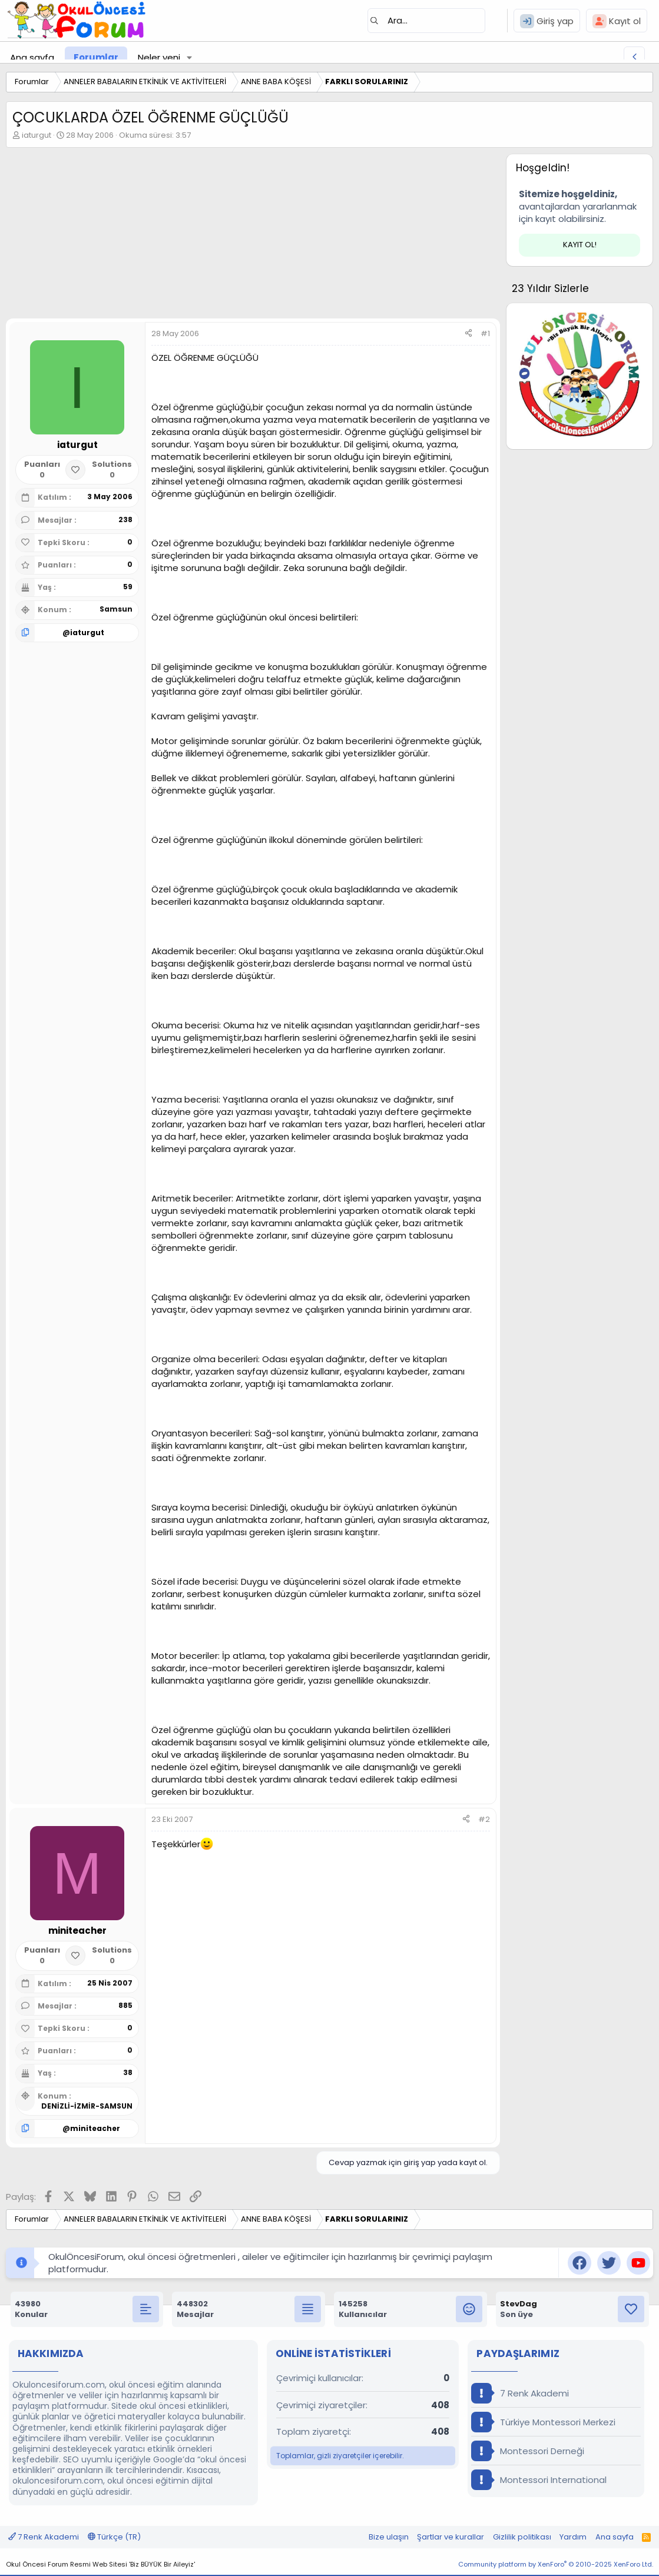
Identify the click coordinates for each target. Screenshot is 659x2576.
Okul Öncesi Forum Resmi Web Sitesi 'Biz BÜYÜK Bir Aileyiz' (100, 2564)
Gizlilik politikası (522, 2536)
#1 (485, 333)
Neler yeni (159, 57)
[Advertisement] (250, 236)
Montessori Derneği (527, 2451)
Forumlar (96, 57)
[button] (189, 57)
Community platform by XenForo (555, 2564)
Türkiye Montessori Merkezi (543, 2422)
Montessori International (539, 2479)
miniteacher (95, 2128)
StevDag (518, 2303)
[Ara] (426, 20)
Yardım (573, 2536)
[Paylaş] (468, 334)
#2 (484, 1819)
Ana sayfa (32, 57)
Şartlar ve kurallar (450, 2536)
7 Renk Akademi (520, 2393)
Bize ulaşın (389, 2536)
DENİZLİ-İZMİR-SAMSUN (87, 2106)
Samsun (116, 609)
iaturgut (36, 135)
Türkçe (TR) (114, 2536)
